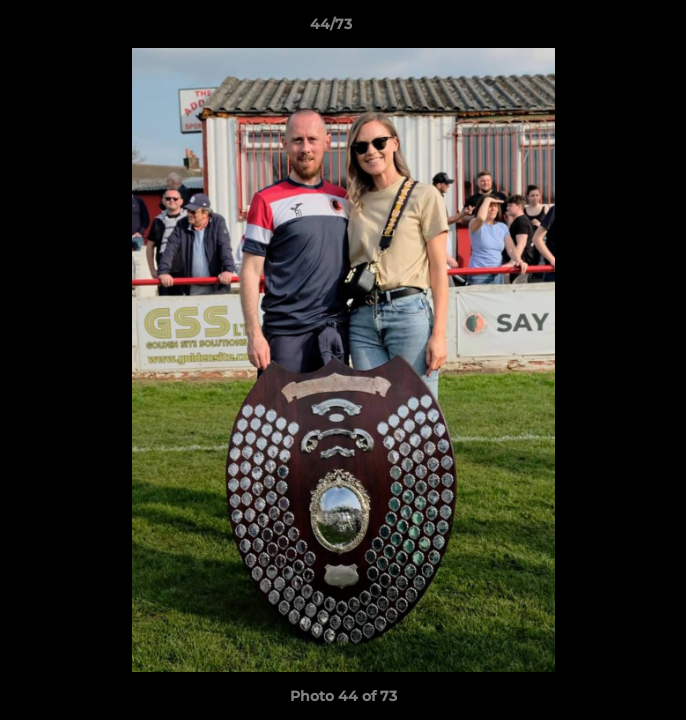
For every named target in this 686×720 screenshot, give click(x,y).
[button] (614, 29)
